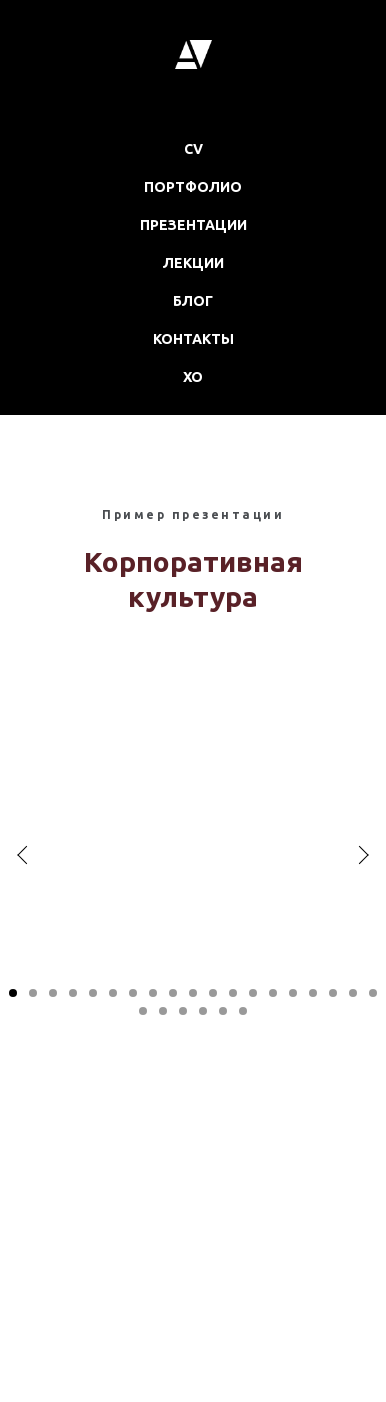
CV (193, 149)
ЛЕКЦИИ (193, 263)
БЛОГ (193, 301)
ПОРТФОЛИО (193, 187)
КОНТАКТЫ (193, 339)
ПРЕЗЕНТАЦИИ (193, 225)
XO (193, 377)
